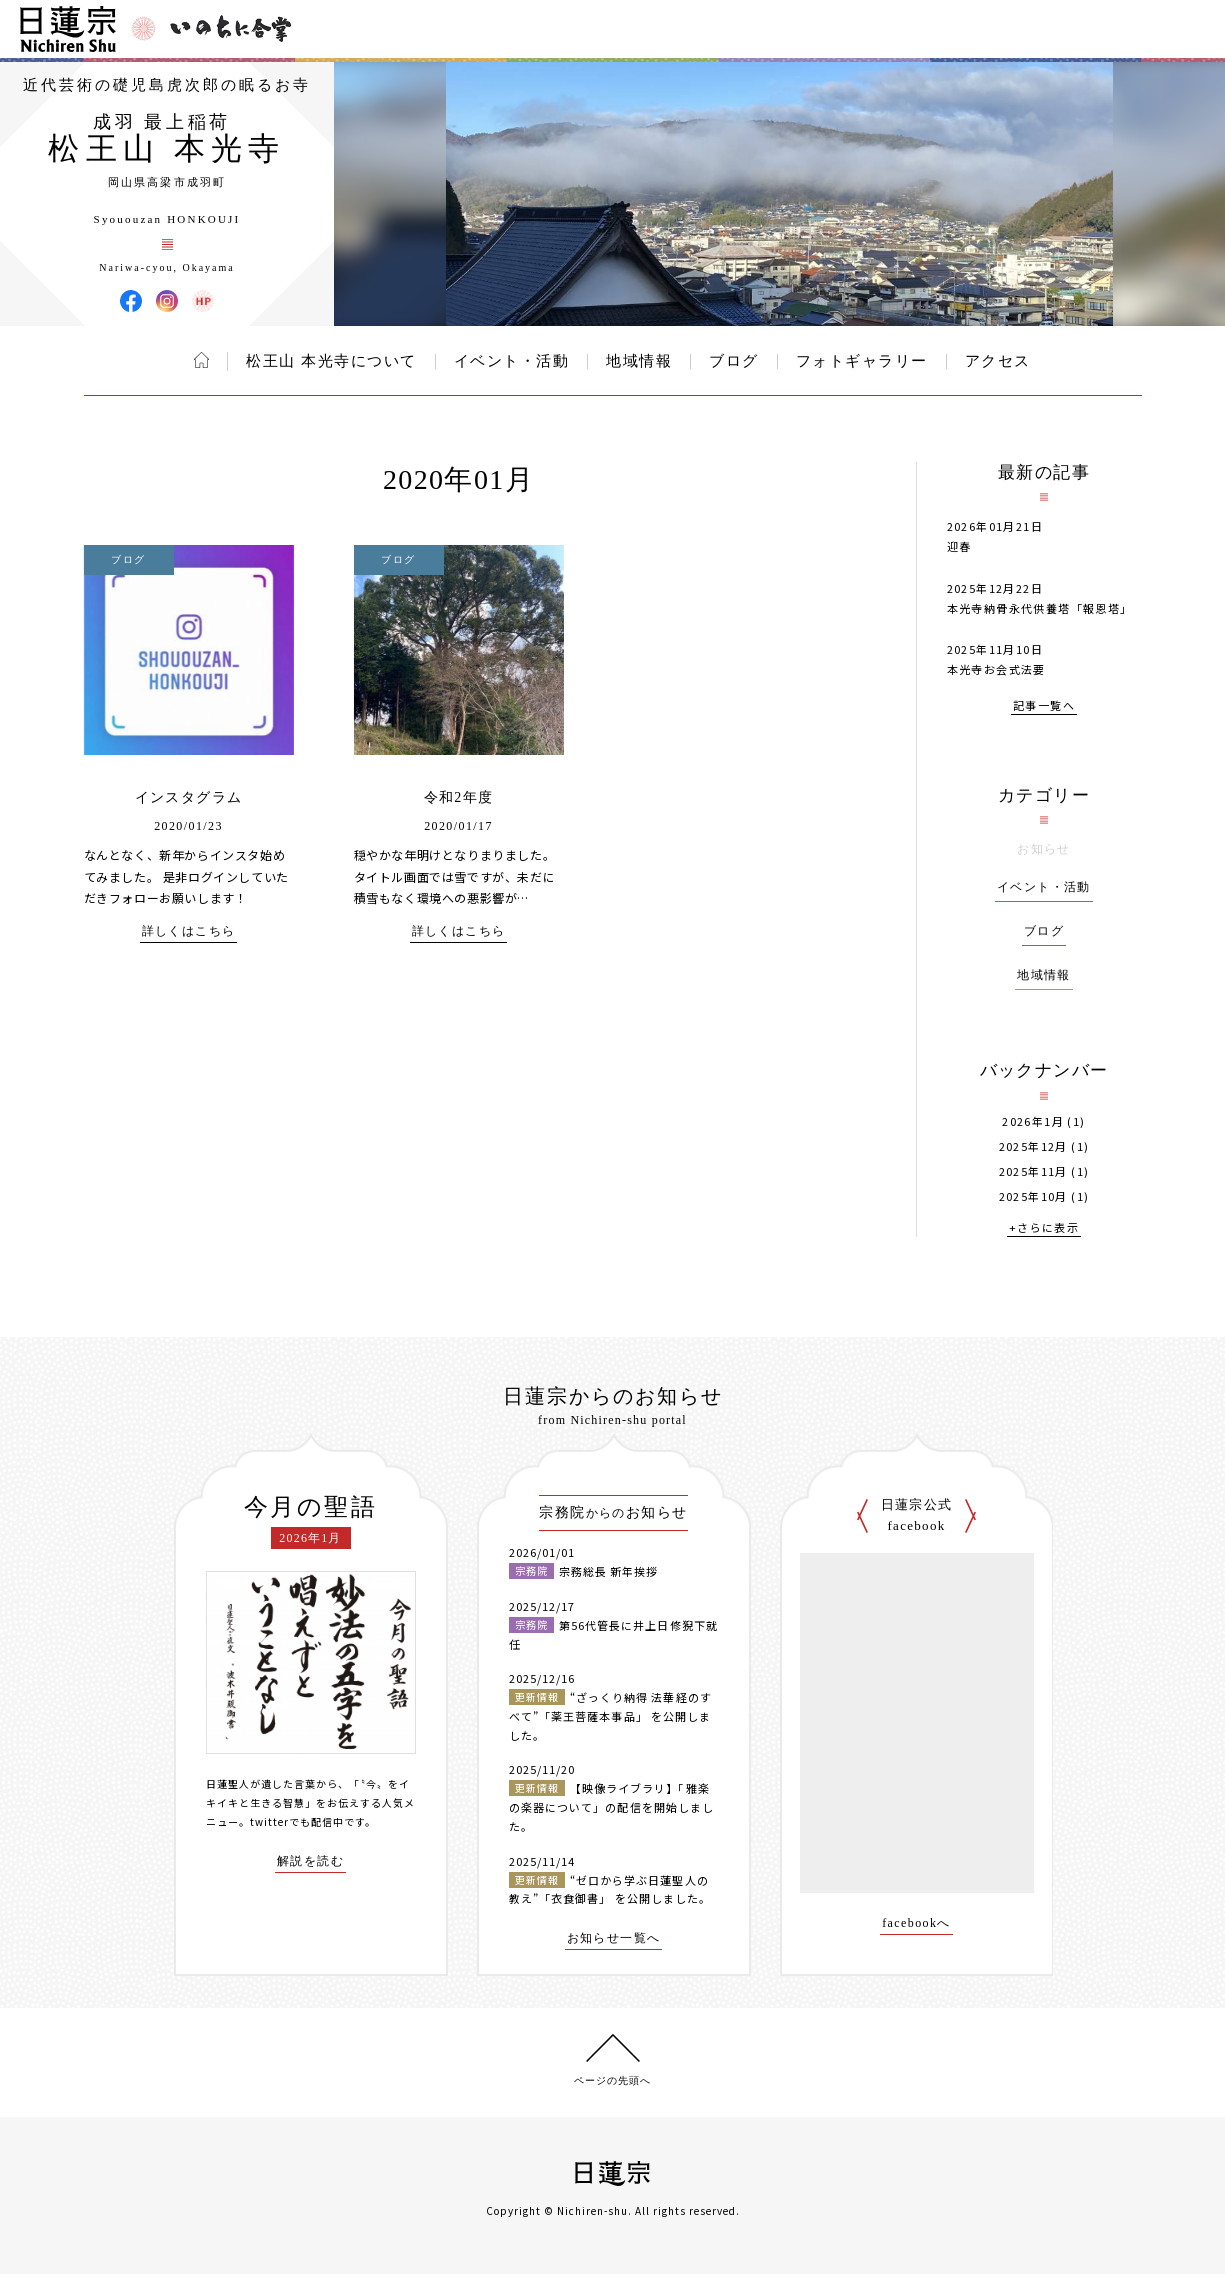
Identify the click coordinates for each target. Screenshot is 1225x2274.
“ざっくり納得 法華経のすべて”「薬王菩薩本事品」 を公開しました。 (610, 1715)
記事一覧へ (1044, 706)
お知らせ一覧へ (614, 1938)
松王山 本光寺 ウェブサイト (203, 301)
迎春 (959, 546)
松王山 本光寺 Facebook (131, 301)
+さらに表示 (1044, 1228)
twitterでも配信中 (297, 1821)
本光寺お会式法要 (996, 669)
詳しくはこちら (189, 931)
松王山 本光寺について (331, 361)
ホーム (201, 360)
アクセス (998, 361)
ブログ (734, 361)
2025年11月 (1033, 1171)
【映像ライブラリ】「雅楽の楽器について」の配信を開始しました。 (612, 1806)
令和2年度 (459, 797)
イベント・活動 (512, 361)
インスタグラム (189, 797)
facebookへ (916, 1923)
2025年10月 (1033, 1196)
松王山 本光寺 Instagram (167, 301)
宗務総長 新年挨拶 (609, 1571)
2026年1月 (1033, 1121)
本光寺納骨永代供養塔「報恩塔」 (1040, 608)
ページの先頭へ (612, 2080)
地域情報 (639, 361)
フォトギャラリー (862, 361)
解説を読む (310, 1861)
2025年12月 (1033, 1146)
